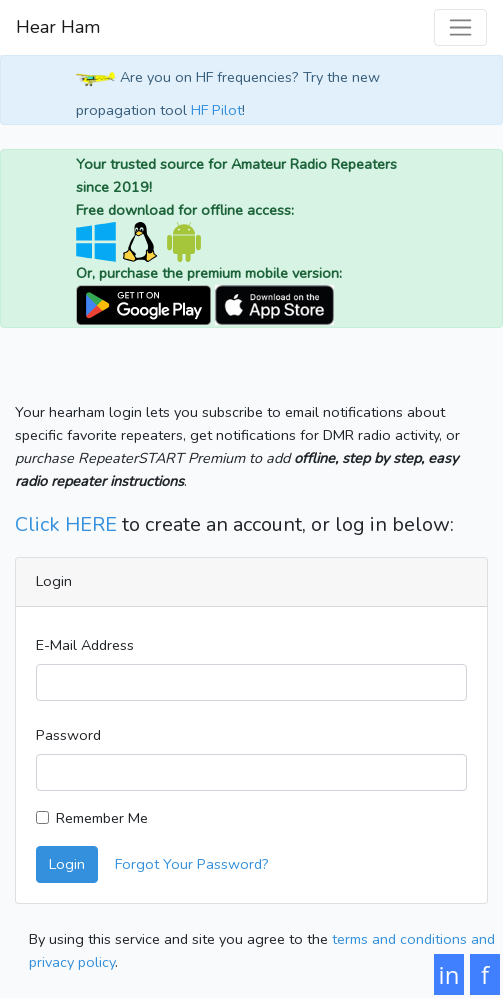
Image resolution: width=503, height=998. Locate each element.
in (449, 974)
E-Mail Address (85, 645)
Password (68, 735)
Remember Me (102, 818)
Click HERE (66, 524)
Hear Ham (58, 27)
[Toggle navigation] (460, 27)
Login (67, 864)
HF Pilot (216, 110)
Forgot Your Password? (192, 864)
